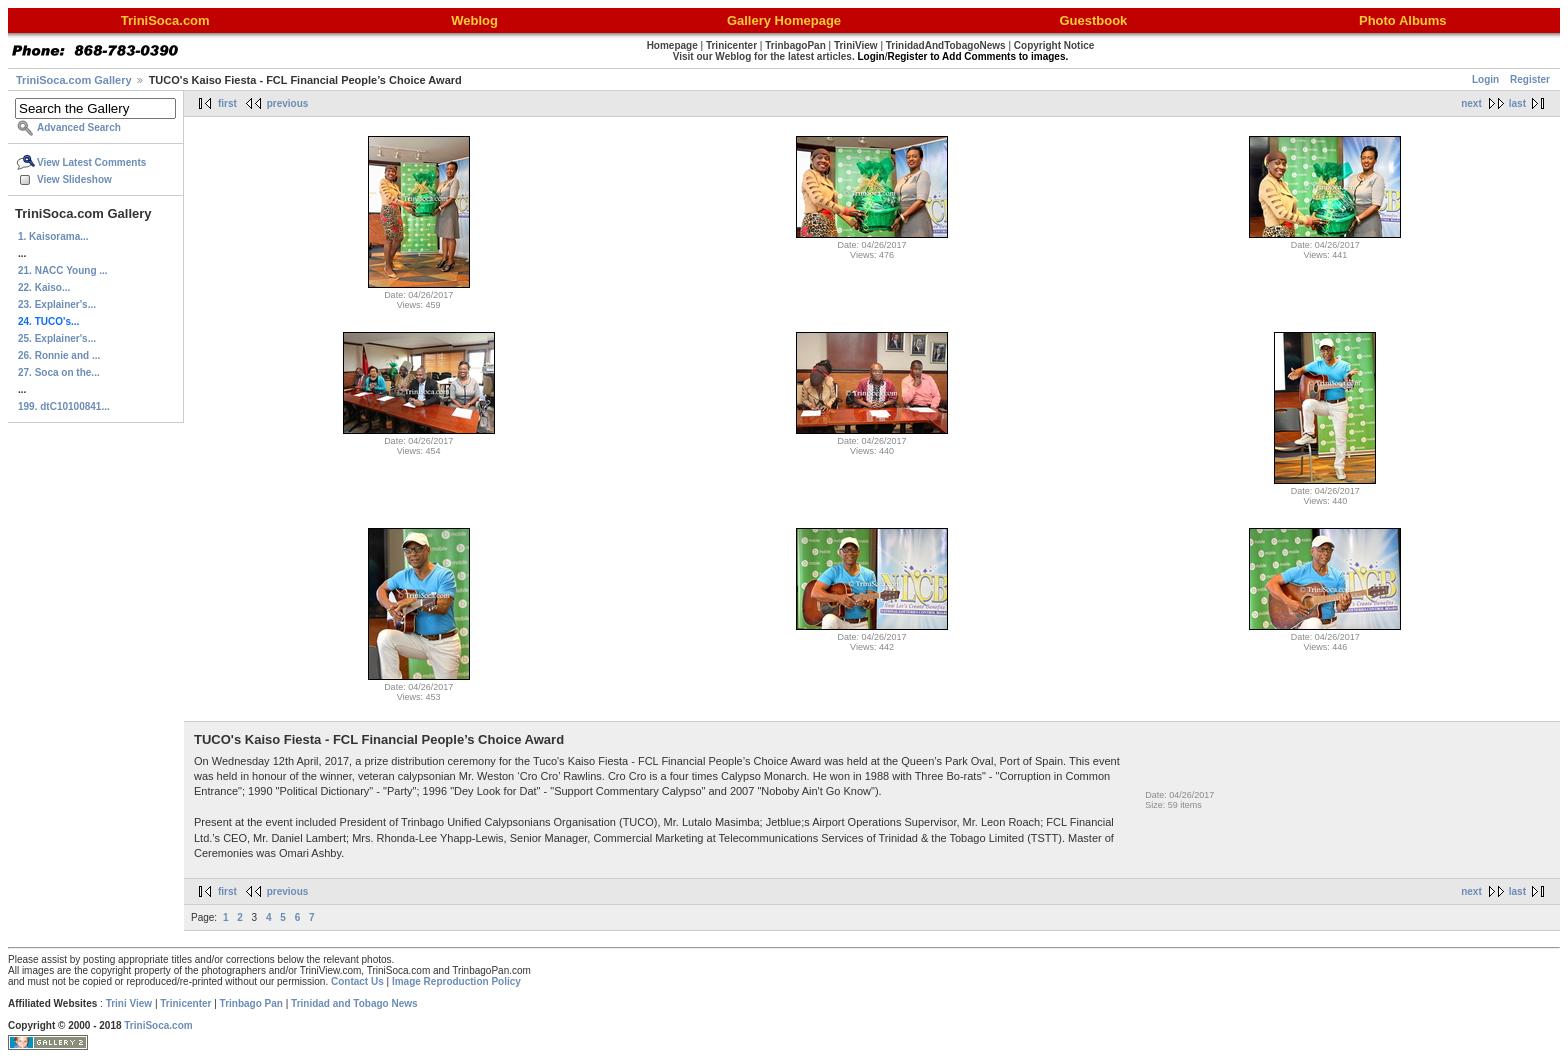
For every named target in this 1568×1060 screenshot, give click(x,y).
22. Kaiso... (44, 287)
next (1471, 103)
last (1517, 103)
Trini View (129, 1003)
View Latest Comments (91, 162)
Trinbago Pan (251, 1003)
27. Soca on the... (59, 372)
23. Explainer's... (57, 304)
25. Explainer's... (57, 338)
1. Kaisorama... (53, 236)
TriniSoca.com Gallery (74, 80)
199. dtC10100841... (64, 406)
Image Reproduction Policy (456, 981)
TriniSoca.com (158, 1025)
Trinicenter (185, 1003)
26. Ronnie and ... (59, 355)
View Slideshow (74, 179)
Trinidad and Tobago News (354, 1003)
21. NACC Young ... (63, 270)
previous (288, 103)
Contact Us (357, 981)
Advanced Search (79, 127)
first (227, 103)
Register (1530, 79)
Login (1485, 79)
